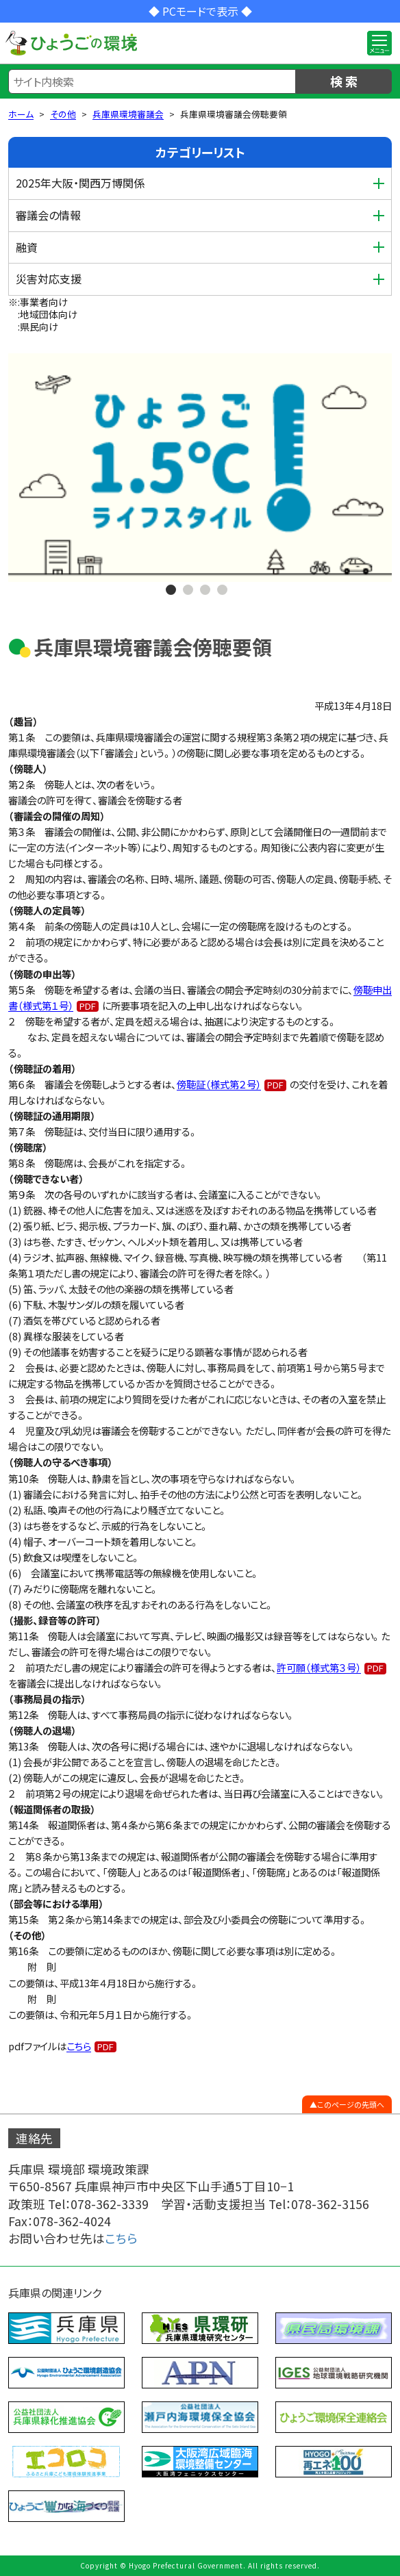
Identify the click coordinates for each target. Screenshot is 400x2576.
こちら (78, 2046)
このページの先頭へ (350, 2104)
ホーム (21, 113)
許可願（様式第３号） (319, 1667)
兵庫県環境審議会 (128, 113)
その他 (63, 113)
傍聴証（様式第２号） (219, 1084)
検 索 (344, 81)
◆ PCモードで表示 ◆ (200, 11)
